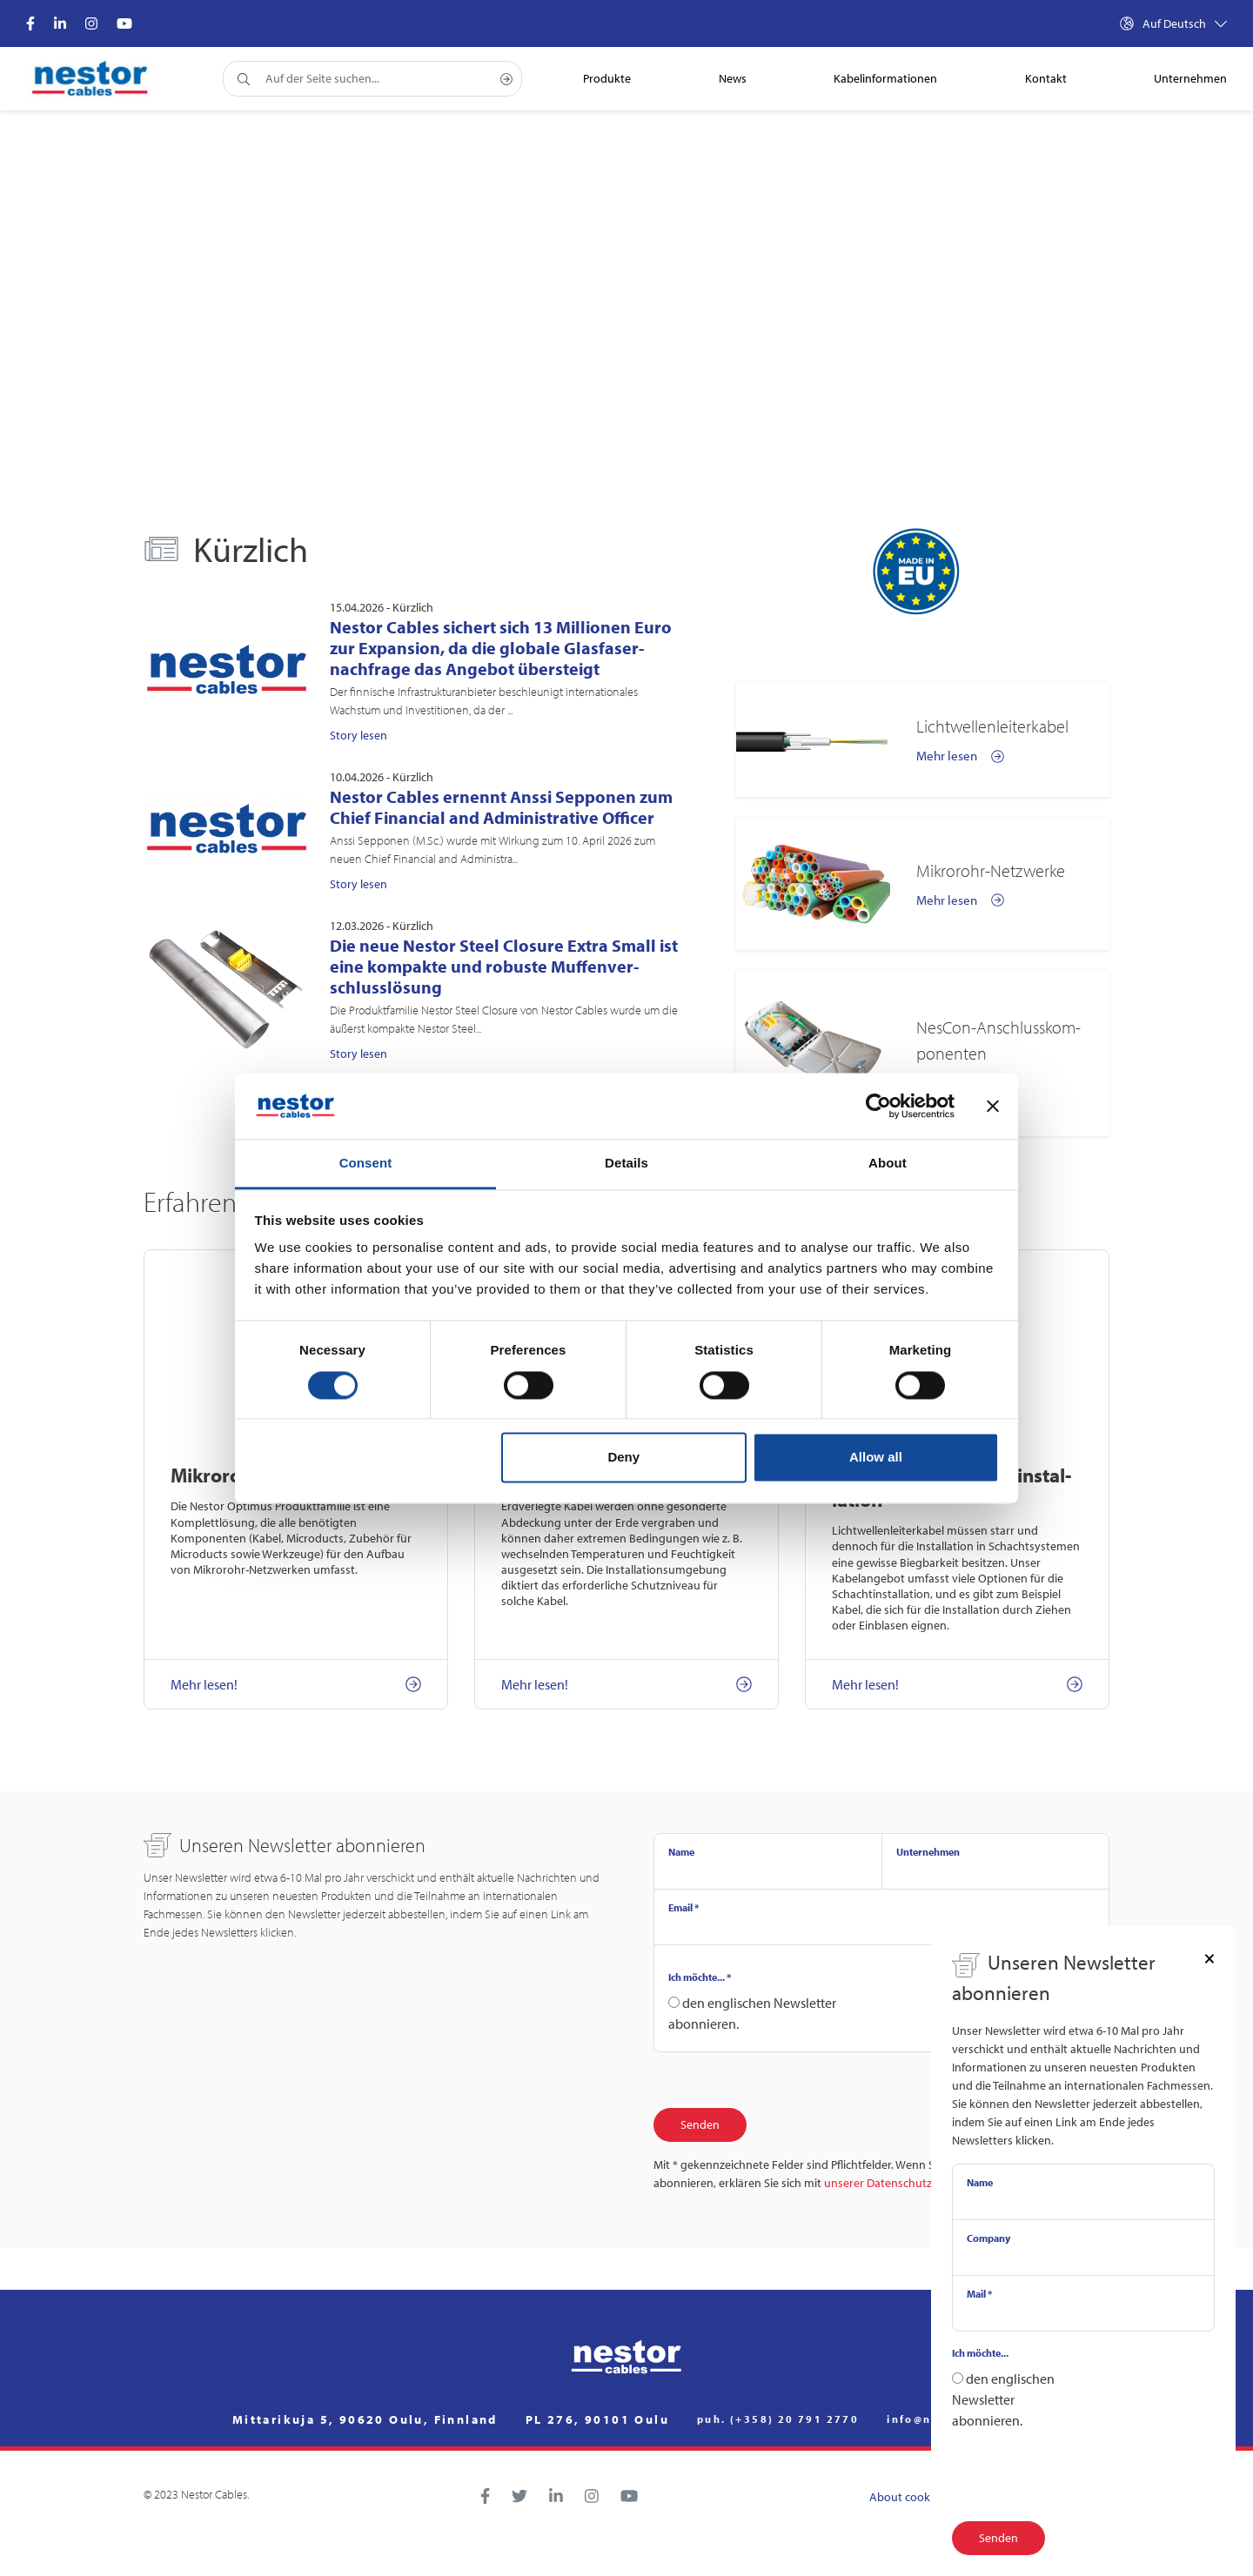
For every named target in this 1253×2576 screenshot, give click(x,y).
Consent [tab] (365, 1163)
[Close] (1209, 1957)
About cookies (906, 2497)
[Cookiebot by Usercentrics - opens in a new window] (878, 1106)
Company (988, 2238)
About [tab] (887, 1163)
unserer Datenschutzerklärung (903, 2183)
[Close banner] (993, 1106)
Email (683, 1907)
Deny (623, 1457)
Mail (979, 2293)
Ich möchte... (699, 1977)
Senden (700, 2124)
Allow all (875, 1457)
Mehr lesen (960, 755)
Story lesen (358, 735)
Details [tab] (626, 1163)
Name (681, 1851)
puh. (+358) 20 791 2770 (778, 2419)
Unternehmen (928, 1851)
